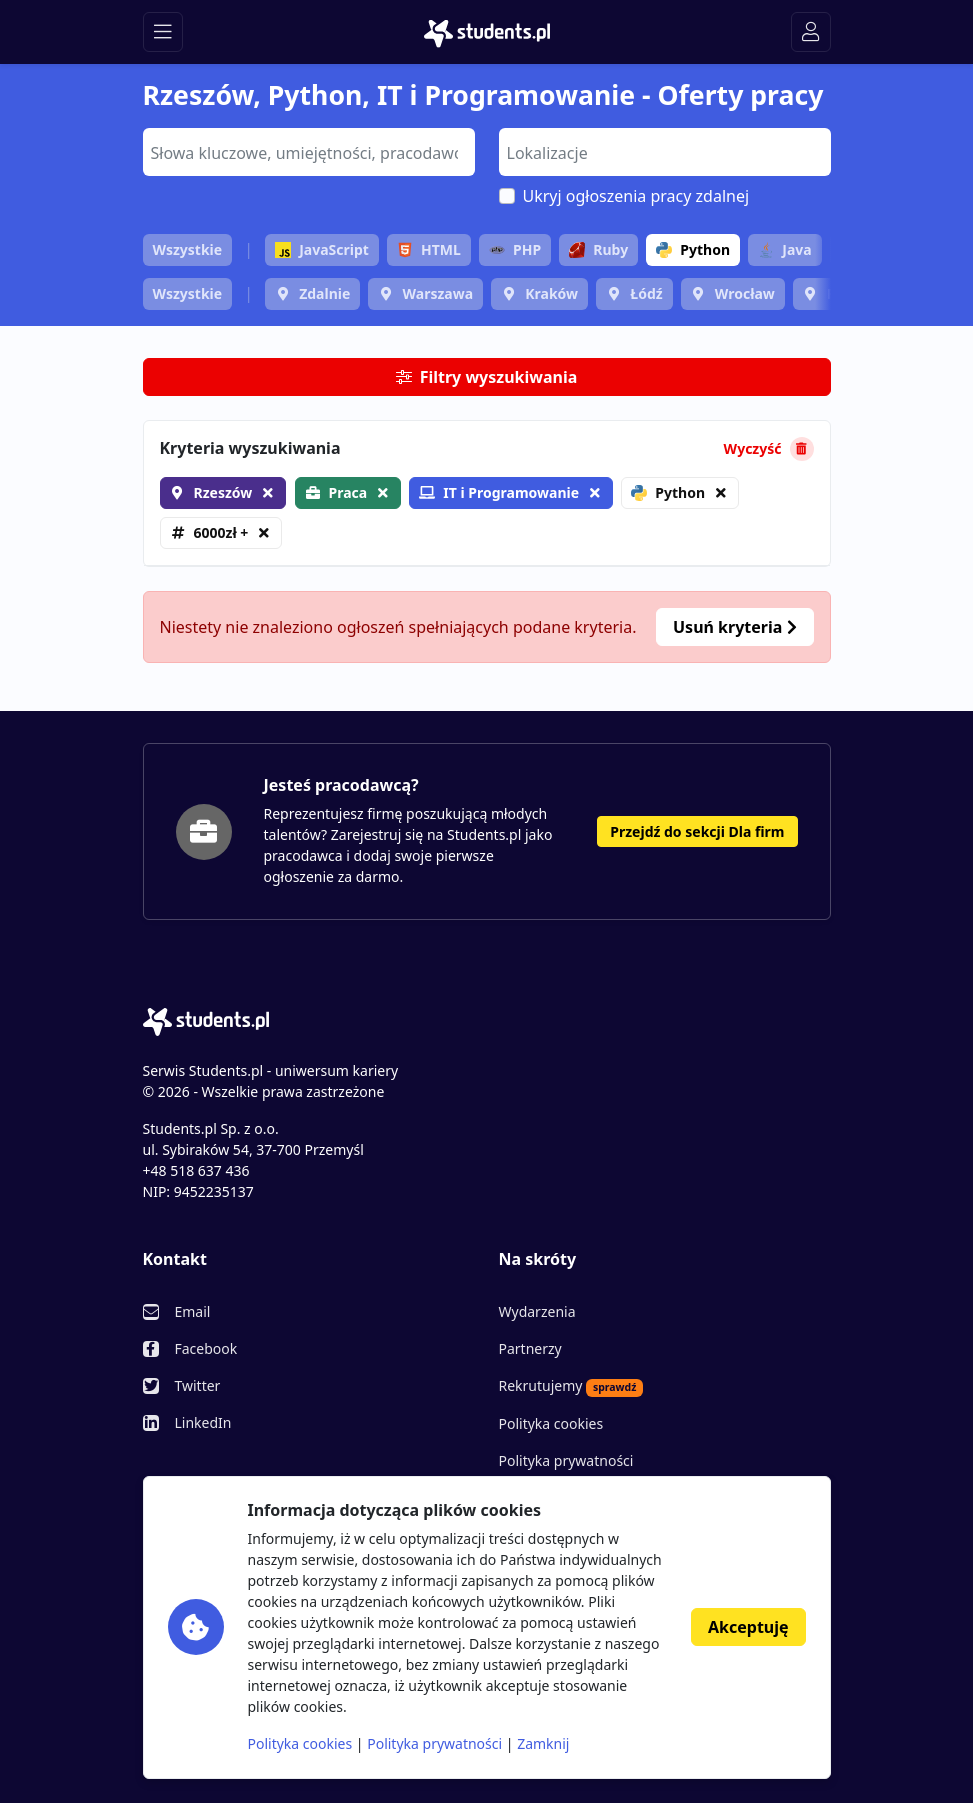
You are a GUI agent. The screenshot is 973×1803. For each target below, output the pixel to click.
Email (193, 1311)
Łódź (646, 293)
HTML (429, 249)
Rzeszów (223, 492)
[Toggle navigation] (163, 32)
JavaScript (322, 249)
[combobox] (309, 152)
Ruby (598, 249)
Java (784, 249)
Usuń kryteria (734, 627)
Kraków (551, 293)
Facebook (206, 1348)
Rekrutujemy (571, 1386)
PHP (515, 249)
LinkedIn (203, 1422)
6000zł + (221, 532)
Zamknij (543, 1743)
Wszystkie (188, 249)
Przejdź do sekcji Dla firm (697, 831)
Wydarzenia (537, 1311)
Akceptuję (748, 1627)
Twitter (198, 1385)
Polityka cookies (551, 1423)
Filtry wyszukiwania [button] (487, 377)
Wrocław (745, 293)
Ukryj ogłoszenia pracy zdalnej (636, 196)
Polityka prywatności (566, 1460)
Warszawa (437, 293)
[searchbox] (306, 151)
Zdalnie (324, 293)
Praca (348, 492)
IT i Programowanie (499, 492)
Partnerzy (530, 1348)
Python (693, 249)
